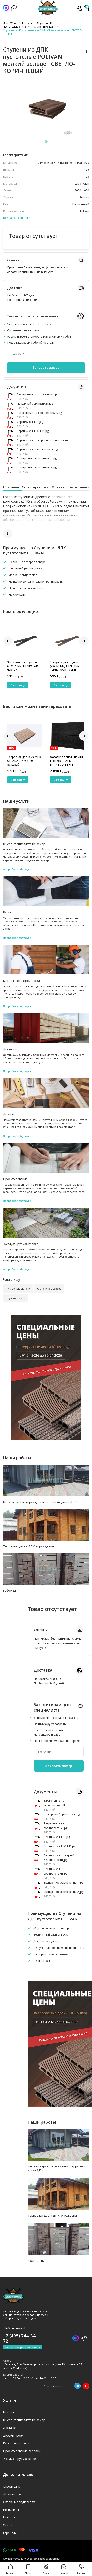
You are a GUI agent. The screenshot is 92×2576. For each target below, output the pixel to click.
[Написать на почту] (14, 8)
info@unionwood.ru (15, 2328)
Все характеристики (16, 218)
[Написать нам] (6, 8)
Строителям (11, 2486)
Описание (11, 487)
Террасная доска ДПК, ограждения (28, 1546)
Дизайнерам (12, 2494)
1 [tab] (46, 141)
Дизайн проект (14, 2435)
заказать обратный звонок (22, 2347)
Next (84, 641)
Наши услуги (16, 801)
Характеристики (35, 487)
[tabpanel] (46, 108)
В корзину (18, 685)
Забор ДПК (11, 1590)
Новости (9, 2517)
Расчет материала (16, 2443)
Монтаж (58, 487)
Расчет (8, 912)
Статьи (8, 2525)
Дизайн (8, 1114)
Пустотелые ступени (18, 1288)
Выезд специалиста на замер (24, 844)
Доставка (9, 1049)
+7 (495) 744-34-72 (79, 8)
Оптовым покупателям (19, 2502)
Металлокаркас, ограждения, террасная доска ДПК (40, 1502)
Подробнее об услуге (17, 869)
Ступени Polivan (16, 1298)
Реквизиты (11, 2510)
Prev (8, 641)
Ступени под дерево (49, 1288)
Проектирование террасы (22, 2451)
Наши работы (17, 1457)
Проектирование (15, 1179)
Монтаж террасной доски (21, 981)
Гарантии (10, 2533)
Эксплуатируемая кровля (20, 1244)
